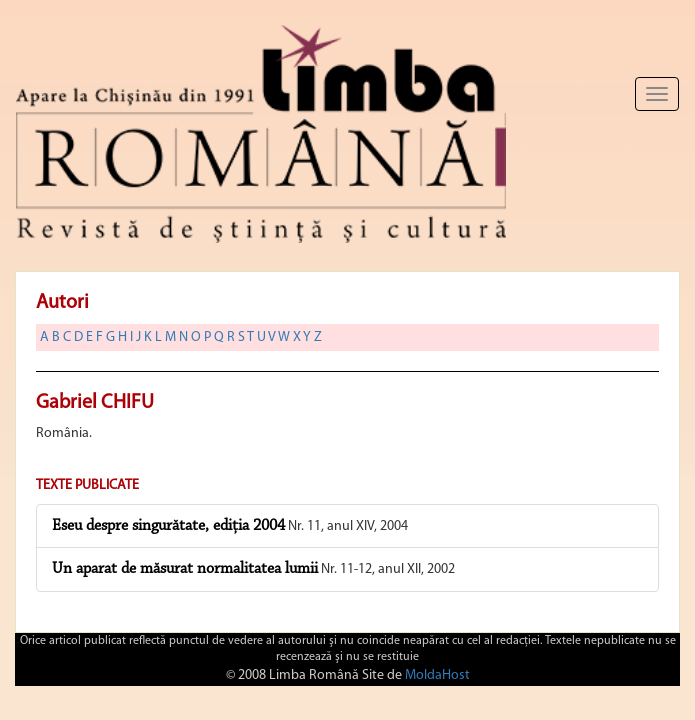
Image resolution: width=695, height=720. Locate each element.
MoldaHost (437, 675)
